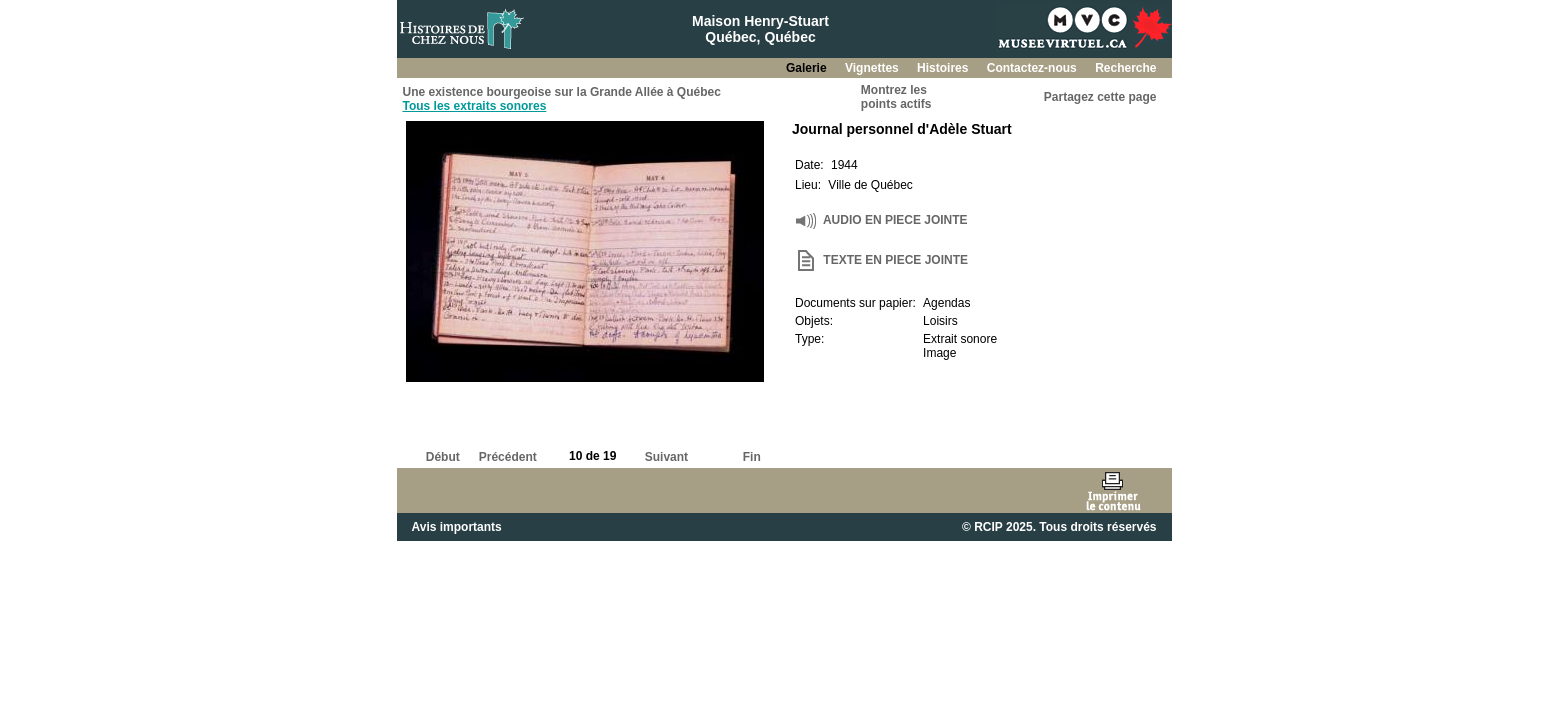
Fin (752, 457)
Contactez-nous (1033, 68)
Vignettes (873, 68)
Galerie (808, 68)
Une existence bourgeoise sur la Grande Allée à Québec (562, 92)
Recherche (1125, 68)
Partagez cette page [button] (1100, 97)
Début (443, 457)
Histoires (944, 68)
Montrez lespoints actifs (896, 97)
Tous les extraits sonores (475, 106)
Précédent (508, 457)
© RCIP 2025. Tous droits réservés (1059, 527)
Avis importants (457, 527)
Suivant (666, 457)
